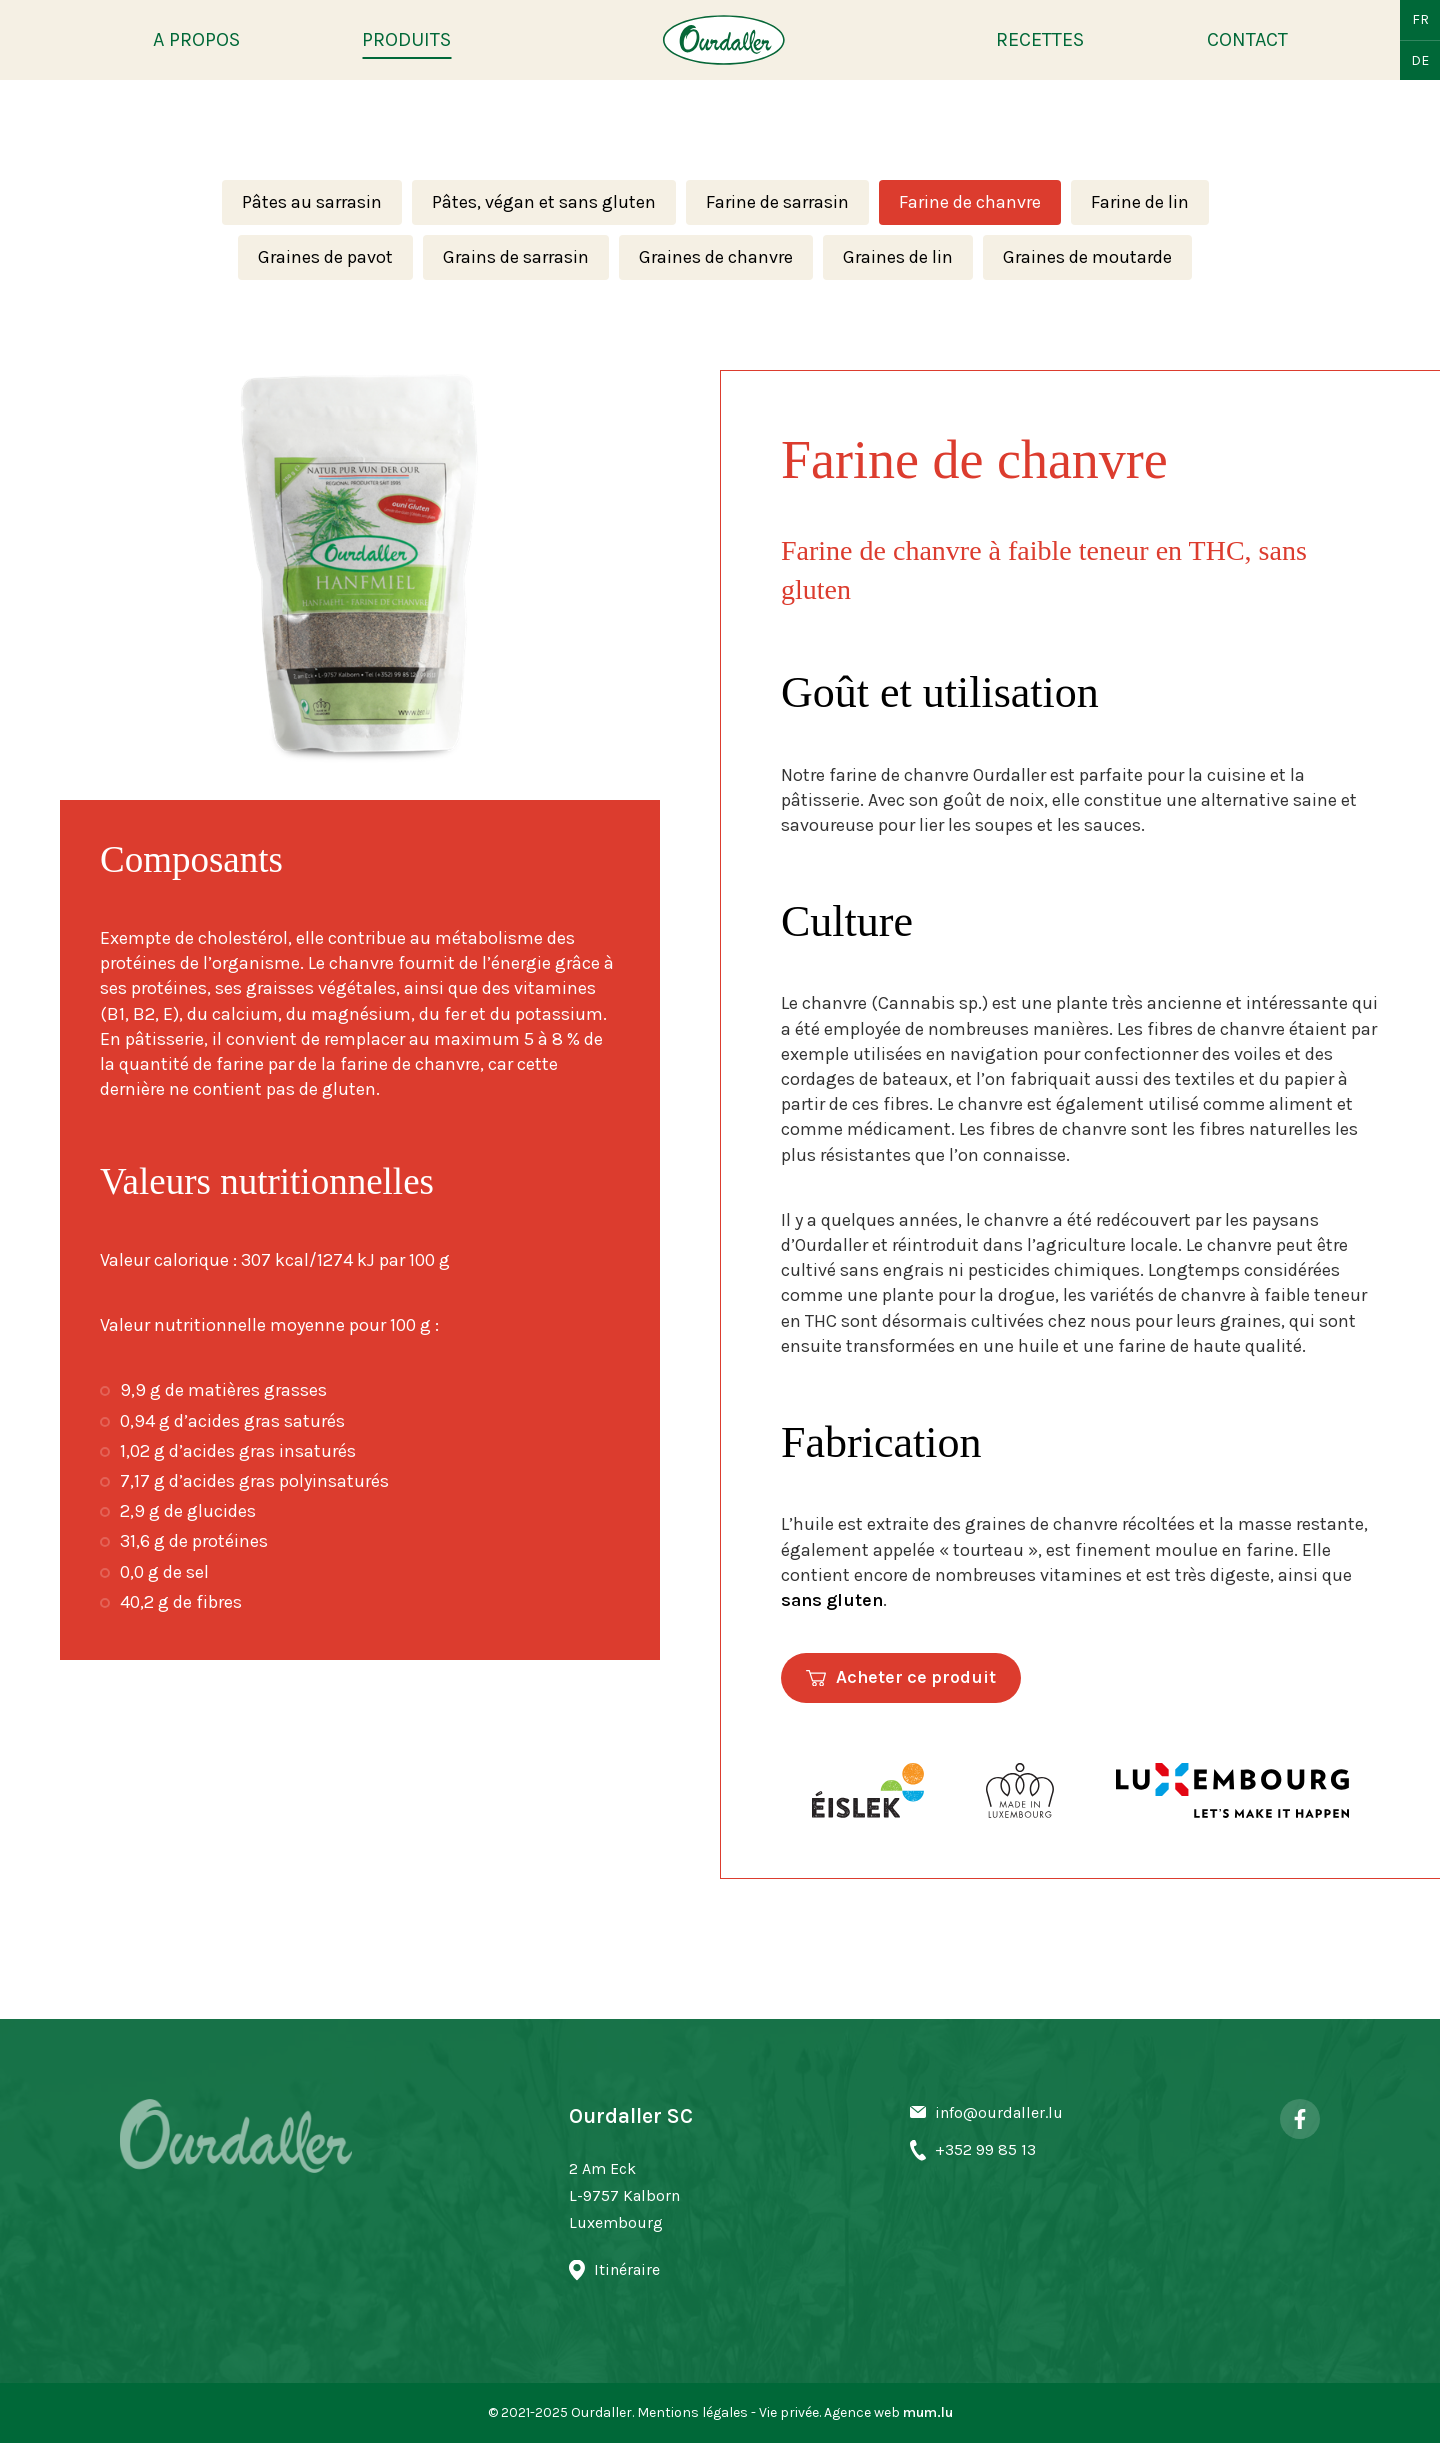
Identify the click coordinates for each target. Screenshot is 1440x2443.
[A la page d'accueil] (724, 40)
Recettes (1040, 39)
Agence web (862, 2412)
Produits (406, 39)
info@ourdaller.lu (999, 2112)
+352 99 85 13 (985, 2149)
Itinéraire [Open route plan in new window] (627, 2269)
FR (1420, 19)
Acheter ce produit (916, 1677)
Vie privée (789, 2412)
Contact (1247, 39)
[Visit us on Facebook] (1300, 2119)
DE (1420, 60)
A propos (196, 39)
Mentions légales (692, 2412)
